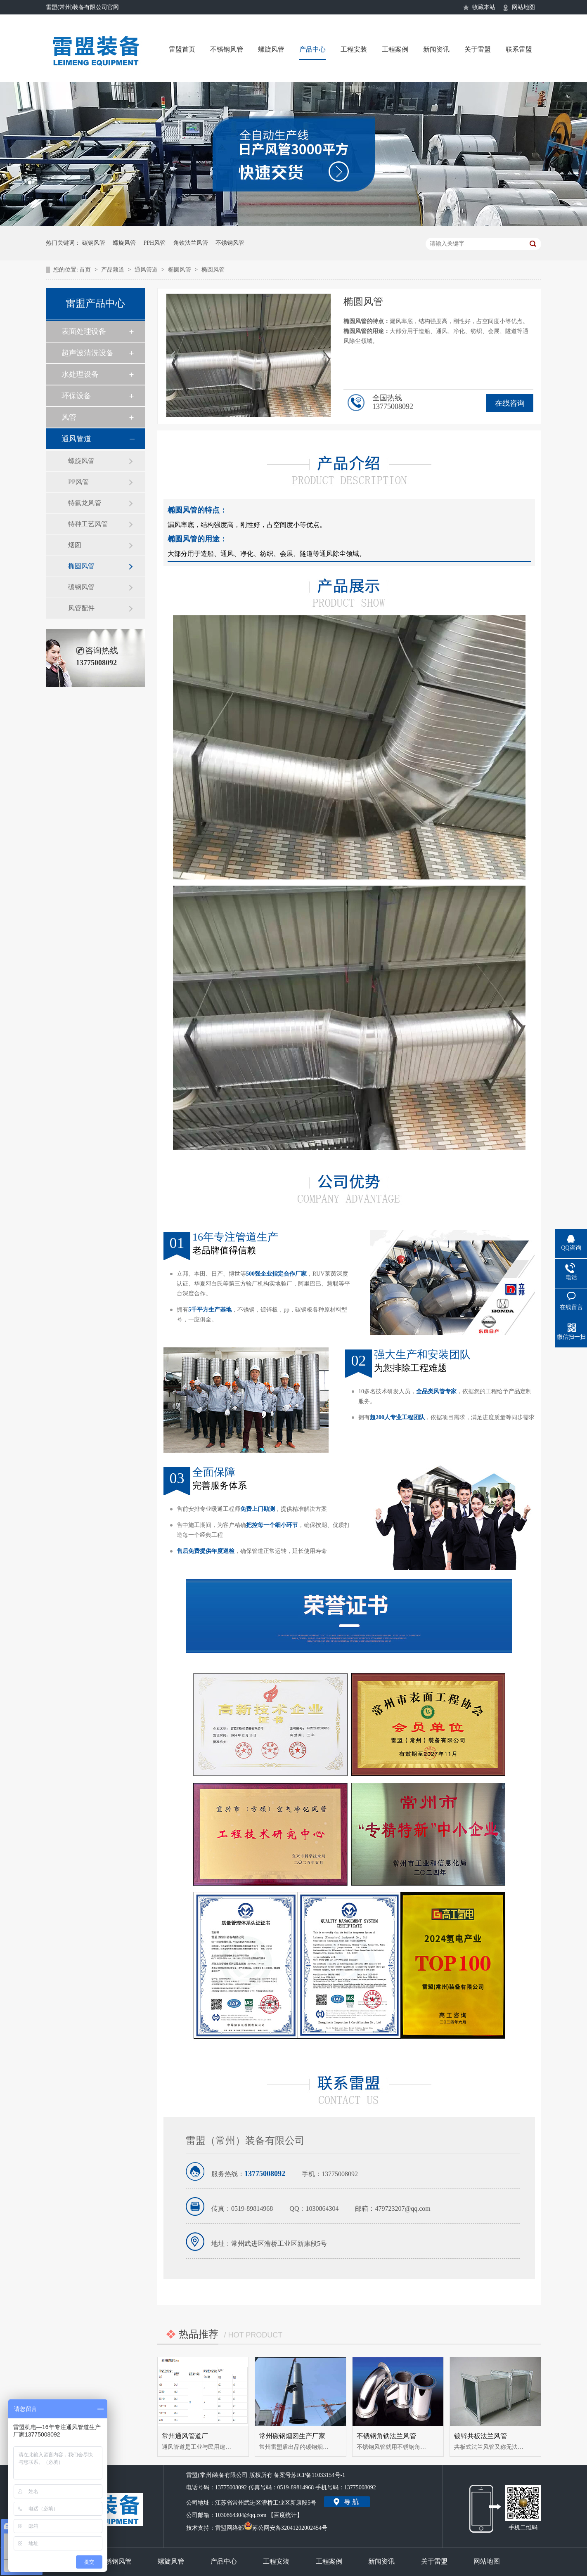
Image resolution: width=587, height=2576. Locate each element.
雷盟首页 (182, 49)
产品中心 (312, 49)
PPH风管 (155, 243)
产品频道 (113, 270)
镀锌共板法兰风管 (480, 2435)
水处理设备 (80, 374)
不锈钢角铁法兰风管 (386, 2435)
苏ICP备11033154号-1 (318, 2475)
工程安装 (354, 49)
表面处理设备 (84, 331)
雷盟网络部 (229, 2528)
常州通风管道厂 (185, 2435)
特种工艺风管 (88, 523)
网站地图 (523, 7)
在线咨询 (510, 403)
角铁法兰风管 (190, 243)
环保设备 (76, 396)
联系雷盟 (519, 49)
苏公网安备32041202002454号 (285, 2526)
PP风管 (78, 481)
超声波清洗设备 (88, 353)
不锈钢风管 (226, 49)
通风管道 (147, 270)
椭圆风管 (180, 270)
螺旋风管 (271, 49)
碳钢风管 (93, 243)
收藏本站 (483, 7)
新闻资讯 (436, 49)
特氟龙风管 (84, 502)
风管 (69, 417)
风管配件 (81, 608)
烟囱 (74, 544)
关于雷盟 (477, 49)
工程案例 (395, 49)
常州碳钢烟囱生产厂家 (292, 2435)
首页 (85, 270)
